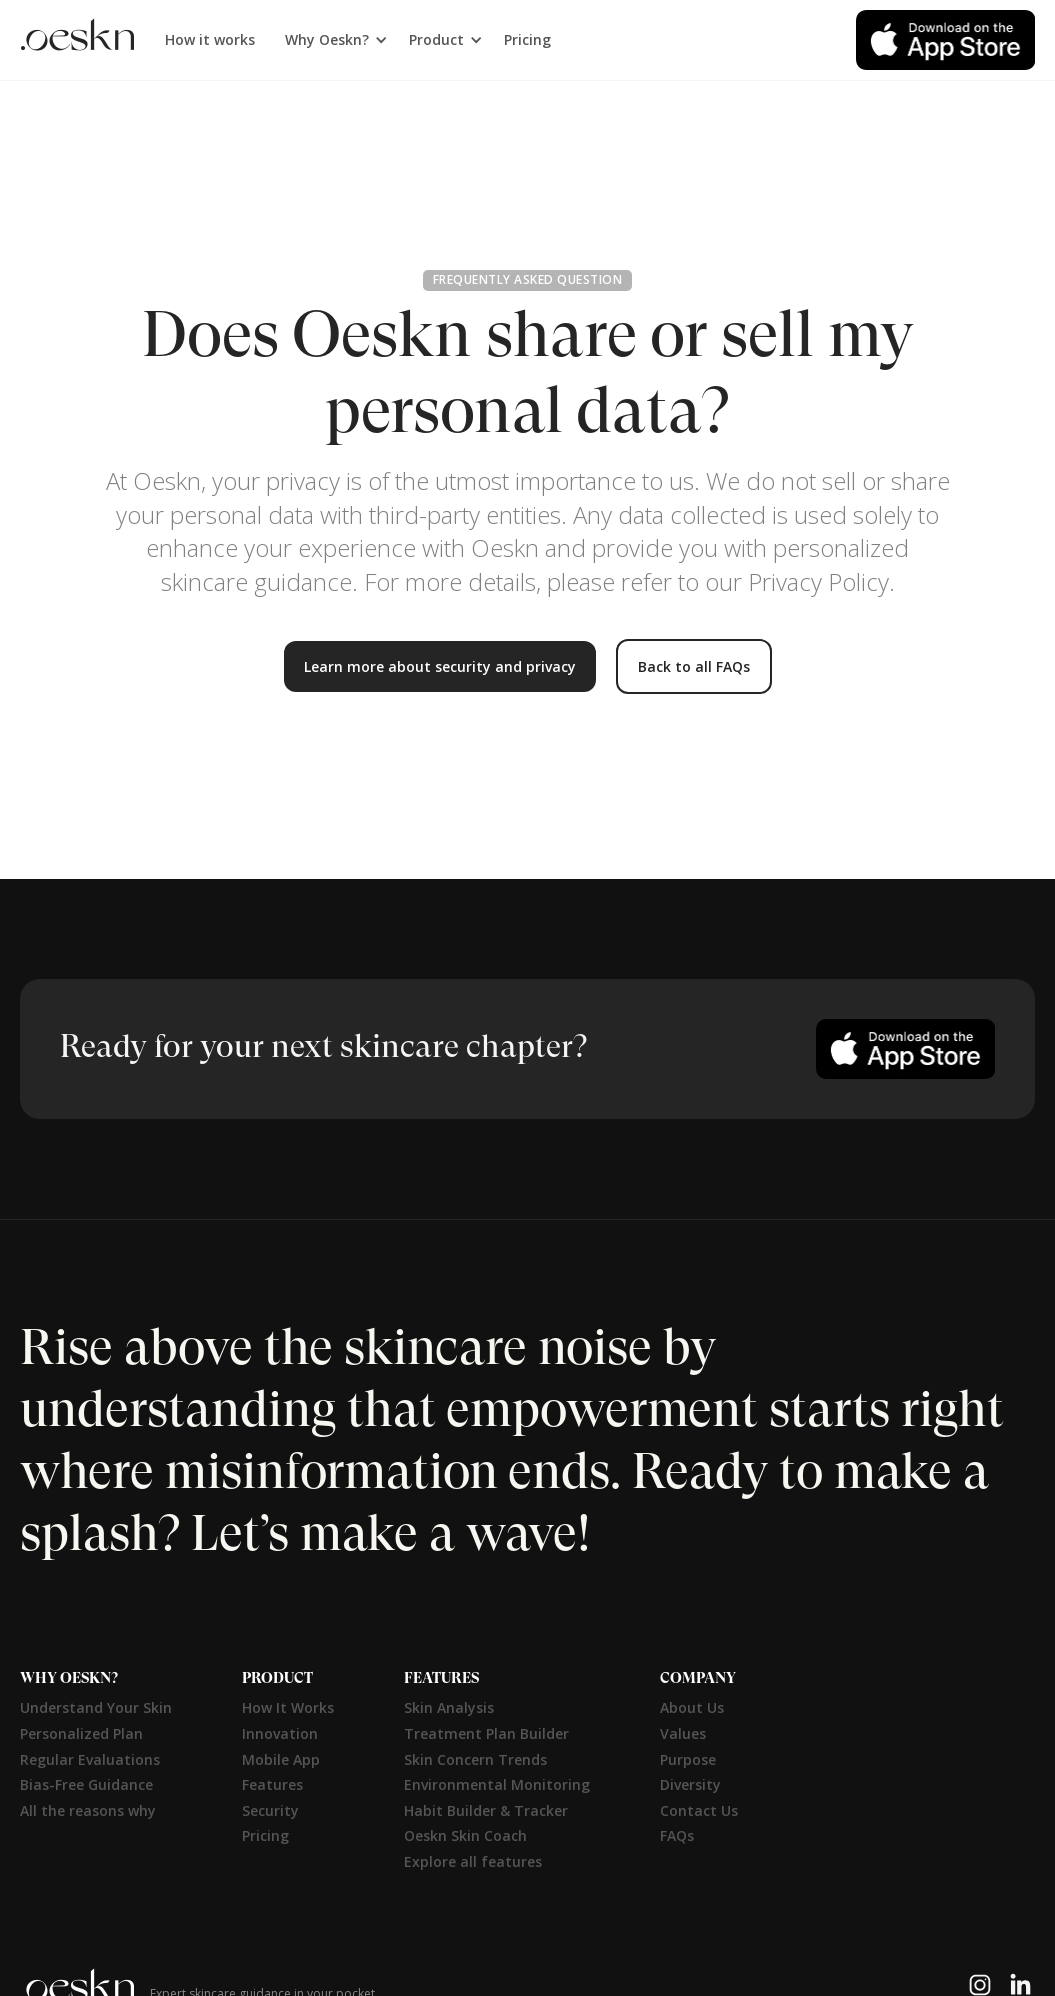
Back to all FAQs (694, 666)
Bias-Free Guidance (86, 1784)
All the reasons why (88, 1810)
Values (683, 1733)
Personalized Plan (81, 1733)
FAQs (677, 1835)
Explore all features (473, 1861)
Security (270, 1810)
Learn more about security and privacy (440, 666)
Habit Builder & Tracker (486, 1810)
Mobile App (281, 1759)
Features (272, 1784)
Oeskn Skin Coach (465, 1835)
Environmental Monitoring (497, 1784)
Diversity (690, 1784)
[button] (332, 40)
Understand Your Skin (96, 1707)
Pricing (527, 39)
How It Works (288, 1707)
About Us (692, 1707)
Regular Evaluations (90, 1759)
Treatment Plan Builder (486, 1733)
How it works (210, 39)
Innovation (280, 1733)
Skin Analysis (449, 1707)
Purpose (688, 1759)
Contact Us (699, 1810)
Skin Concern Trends (475, 1759)
